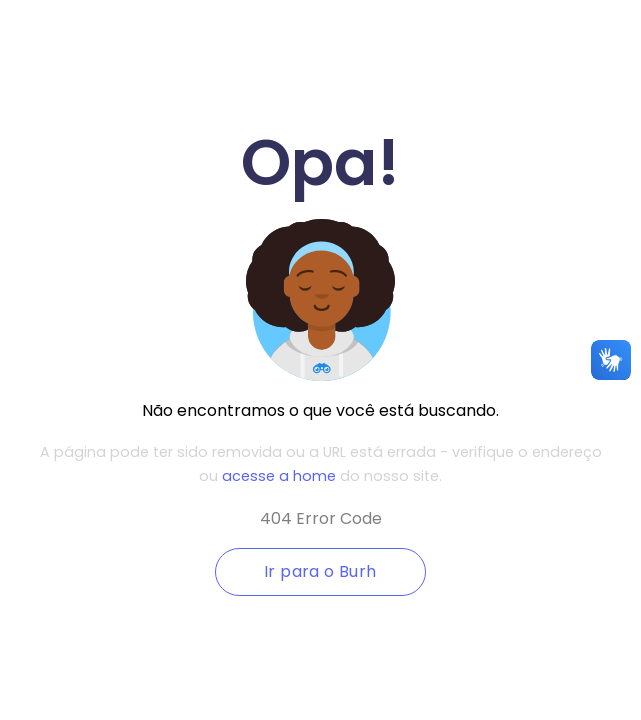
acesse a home (279, 476)
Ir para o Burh (320, 571)
